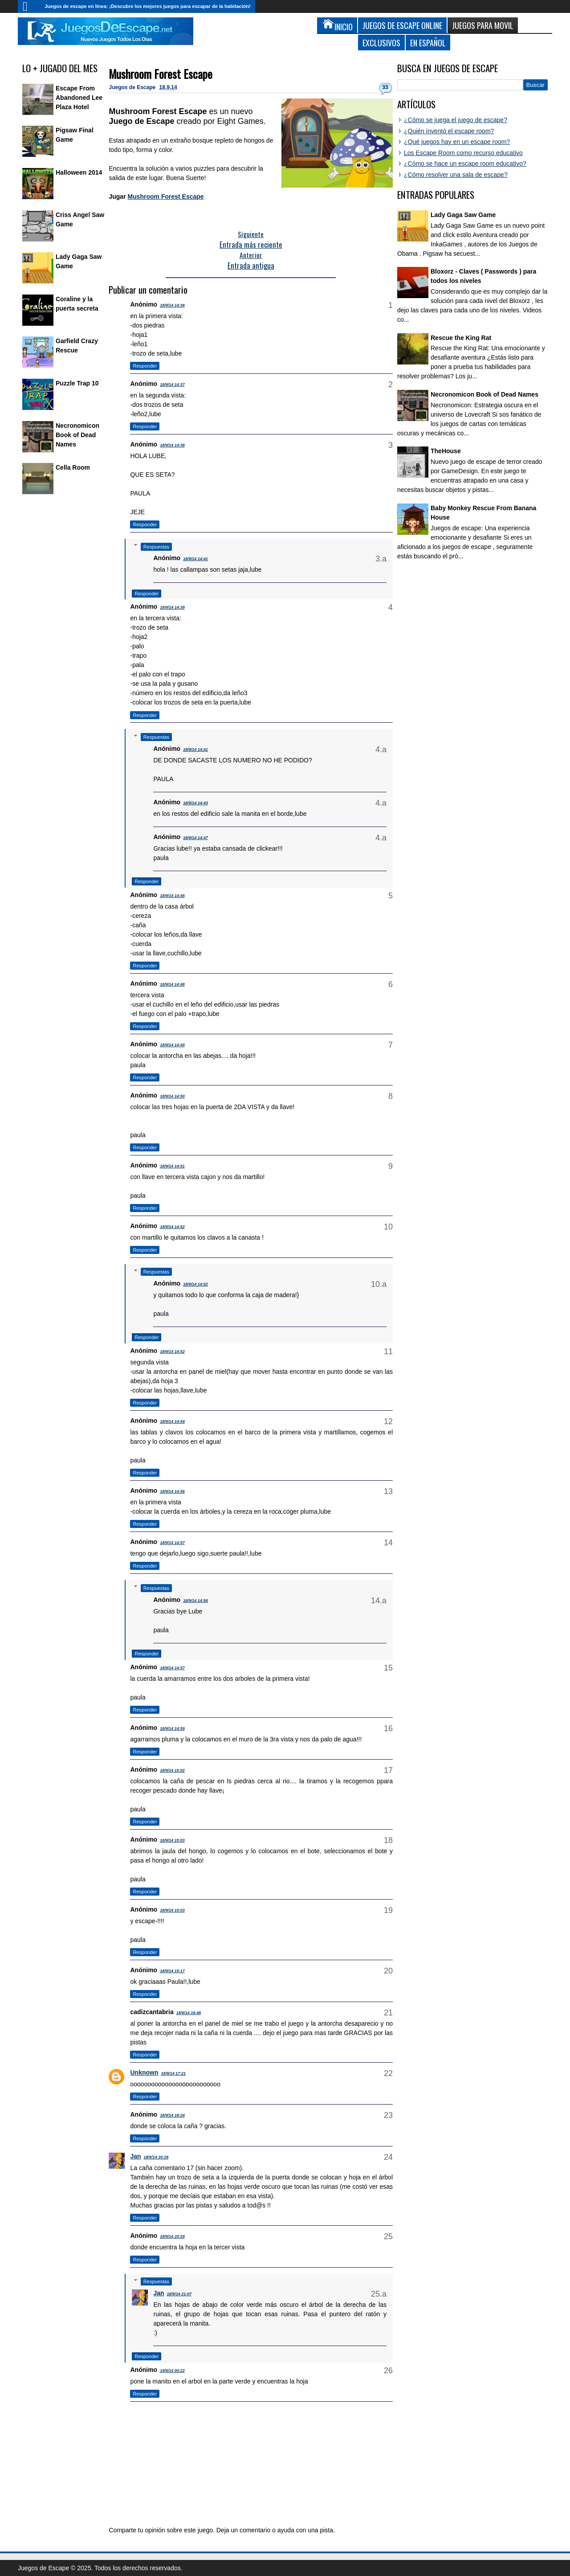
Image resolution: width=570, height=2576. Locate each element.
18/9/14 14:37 (172, 384)
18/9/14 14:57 (172, 1542)
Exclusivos (381, 43)
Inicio (29, 6)
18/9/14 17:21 (173, 2073)
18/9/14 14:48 (172, 984)
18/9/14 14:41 (195, 559)
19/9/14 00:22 (172, 2370)
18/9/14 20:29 (172, 2236)
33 (385, 87)
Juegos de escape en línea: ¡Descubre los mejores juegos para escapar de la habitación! (148, 6)
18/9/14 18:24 (172, 2115)
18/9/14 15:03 (172, 1840)
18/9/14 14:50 (172, 1096)
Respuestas (156, 546)
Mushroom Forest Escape (160, 74)
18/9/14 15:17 (172, 1971)
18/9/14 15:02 (172, 1770)
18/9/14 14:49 (172, 1045)
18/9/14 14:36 (172, 305)
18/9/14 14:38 (172, 445)
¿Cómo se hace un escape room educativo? (465, 163)
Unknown (144, 2072)
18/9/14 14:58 (195, 1600)
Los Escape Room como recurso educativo (463, 152)
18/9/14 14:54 (172, 1421)
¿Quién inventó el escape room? (449, 131)
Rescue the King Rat (461, 337)
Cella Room (73, 467)
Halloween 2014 (79, 172)
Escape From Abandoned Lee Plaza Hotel (79, 98)
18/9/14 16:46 (188, 2013)
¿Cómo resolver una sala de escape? (456, 174)
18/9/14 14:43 (195, 803)
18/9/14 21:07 (179, 2294)
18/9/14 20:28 (156, 2157)
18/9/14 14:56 (172, 1491)
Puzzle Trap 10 (77, 383)
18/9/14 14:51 (172, 1166)
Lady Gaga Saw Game (463, 214)
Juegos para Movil (482, 25)
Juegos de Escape (133, 87)
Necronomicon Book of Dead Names (77, 435)
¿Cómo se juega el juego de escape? (455, 119)
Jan (135, 2156)
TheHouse (446, 451)
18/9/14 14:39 (172, 607)
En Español (428, 43)
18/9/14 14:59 (172, 1728)
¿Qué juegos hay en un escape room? (457, 141)
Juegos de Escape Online (402, 25)
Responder (145, 366)
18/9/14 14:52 (172, 1227)
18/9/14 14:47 (195, 837)
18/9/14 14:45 (172, 895)
